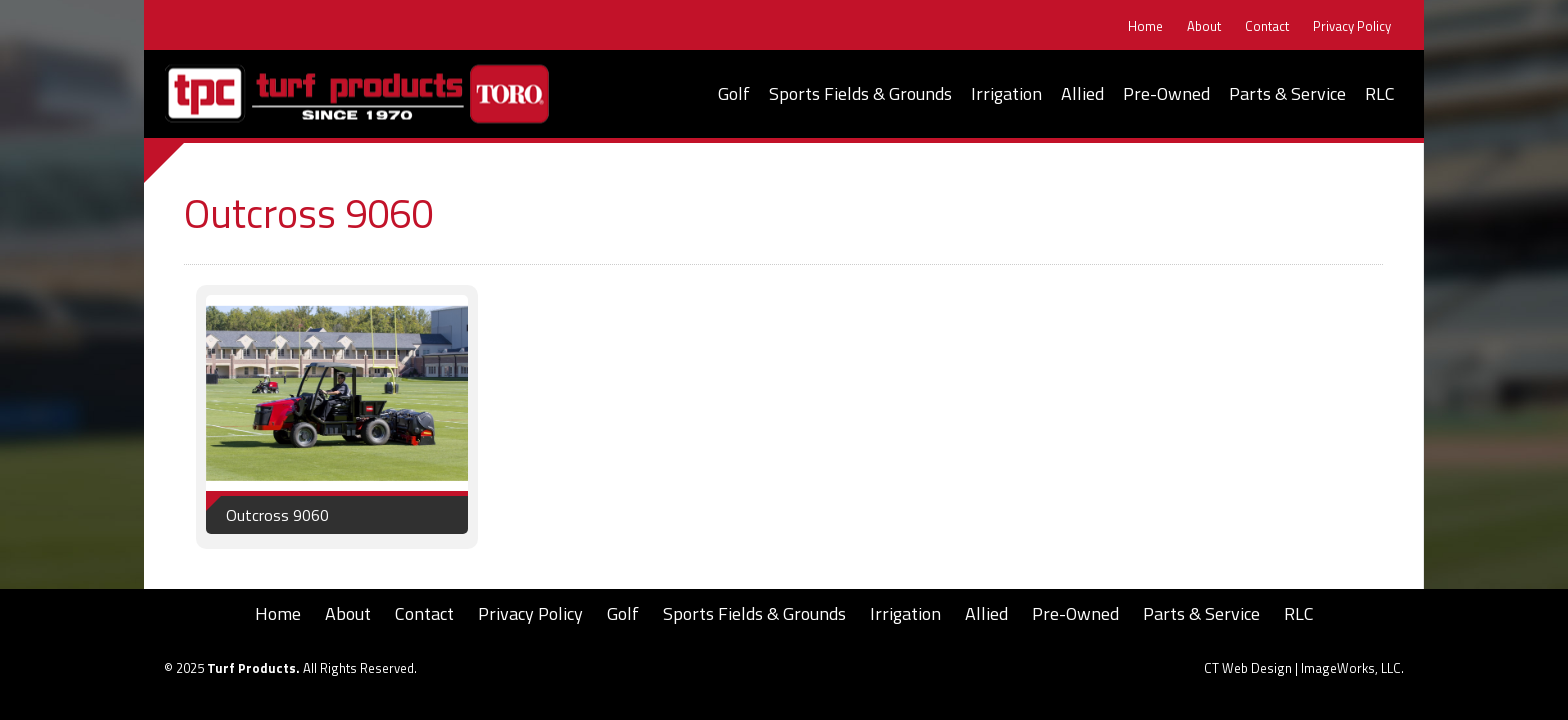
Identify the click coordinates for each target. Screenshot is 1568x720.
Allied (1082, 93)
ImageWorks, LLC (1351, 668)
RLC (1380, 93)
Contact (1267, 26)
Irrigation (1006, 93)
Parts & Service (1287, 93)
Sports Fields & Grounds (860, 93)
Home (1145, 26)
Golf (734, 93)
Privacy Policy (1352, 26)
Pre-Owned (1166, 93)
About (1204, 26)
